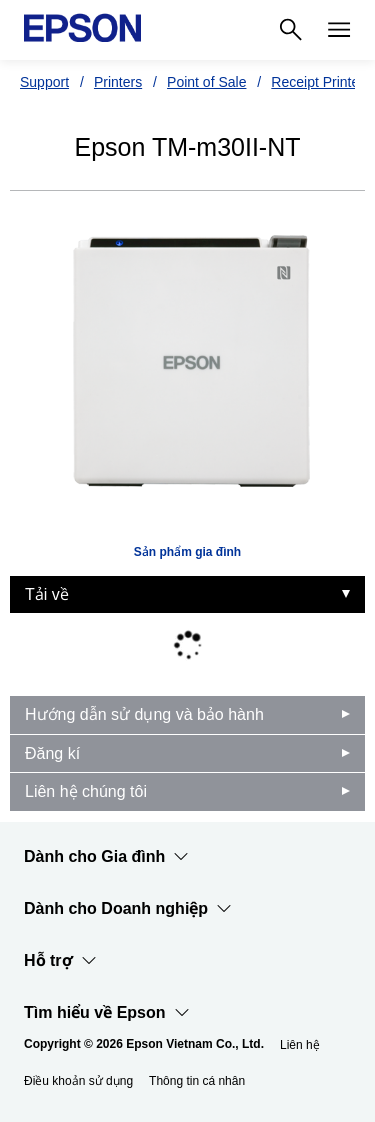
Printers (118, 82)
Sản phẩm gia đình (187, 552)
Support (44, 82)
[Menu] (339, 30)
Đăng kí (52, 753)
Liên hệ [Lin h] (300, 1045)
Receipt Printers (321, 82)
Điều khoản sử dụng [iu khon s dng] (78, 1081)
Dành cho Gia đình (106, 857)
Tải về (47, 594)
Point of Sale (206, 82)
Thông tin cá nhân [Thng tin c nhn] (197, 1081)
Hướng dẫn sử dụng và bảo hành (144, 714)
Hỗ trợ (60, 961)
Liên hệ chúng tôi (86, 791)
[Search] (291, 30)
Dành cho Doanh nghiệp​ (128, 909)
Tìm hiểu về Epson (107, 1013)
